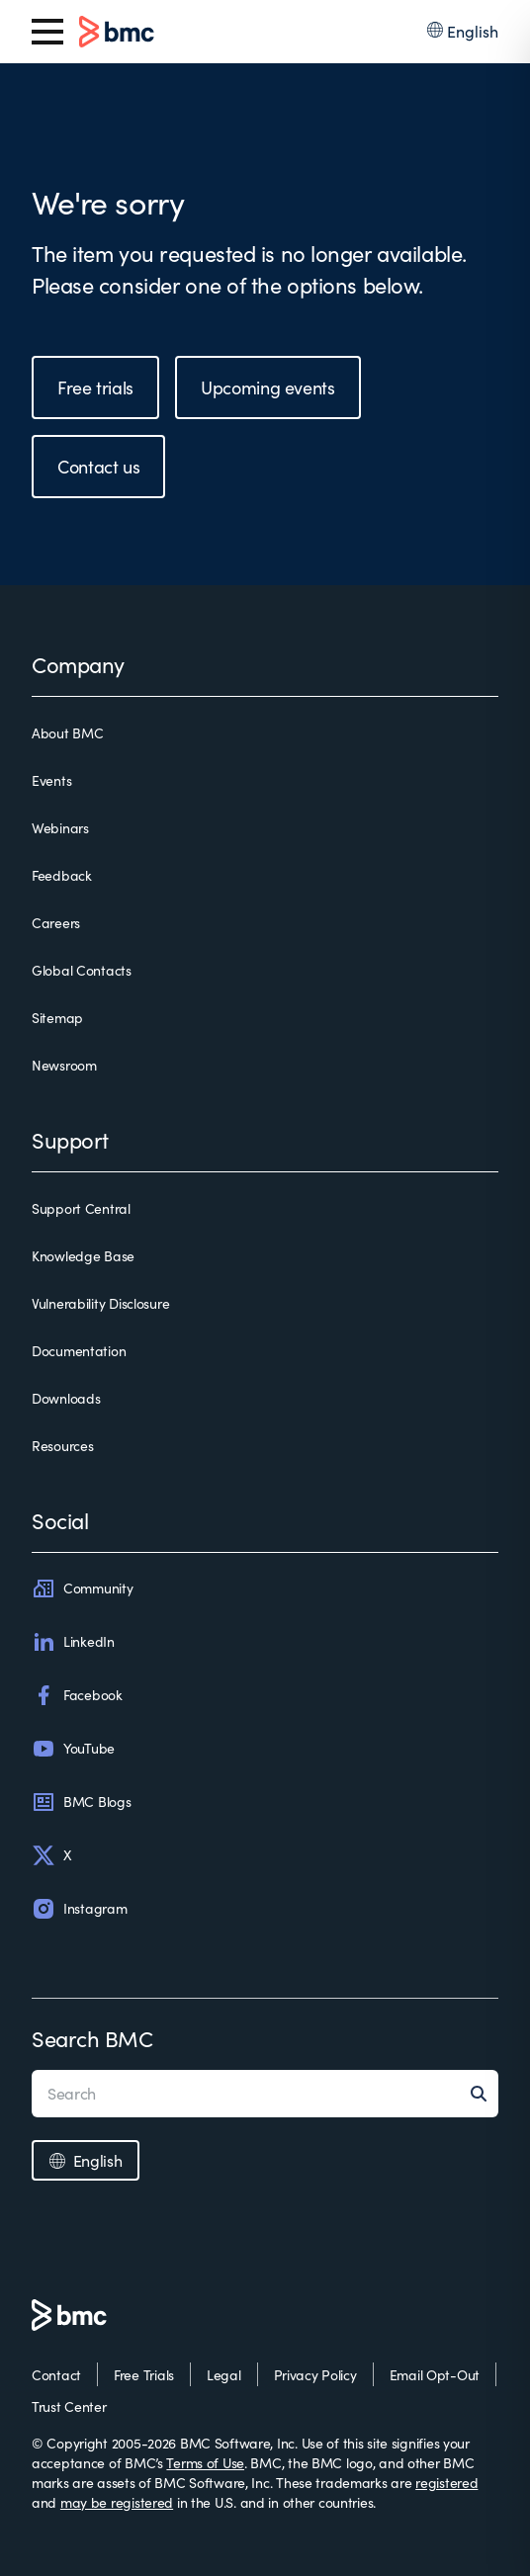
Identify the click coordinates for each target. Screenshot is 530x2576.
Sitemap (57, 1017)
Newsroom (64, 1065)
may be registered (116, 2502)
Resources (62, 1445)
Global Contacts (82, 970)
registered (446, 2482)
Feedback (62, 875)
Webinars (60, 827)
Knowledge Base (83, 1255)
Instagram (79, 1909)
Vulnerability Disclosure (100, 1303)
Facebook (77, 1695)
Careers (56, 922)
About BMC (67, 733)
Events (51, 780)
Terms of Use (205, 2462)
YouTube (73, 1748)
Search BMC (92, 2038)
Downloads (66, 1398)
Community (82, 1588)
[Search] (484, 2093)
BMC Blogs (81, 1802)
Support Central (81, 1208)
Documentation (79, 1350)
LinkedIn (73, 1642)
